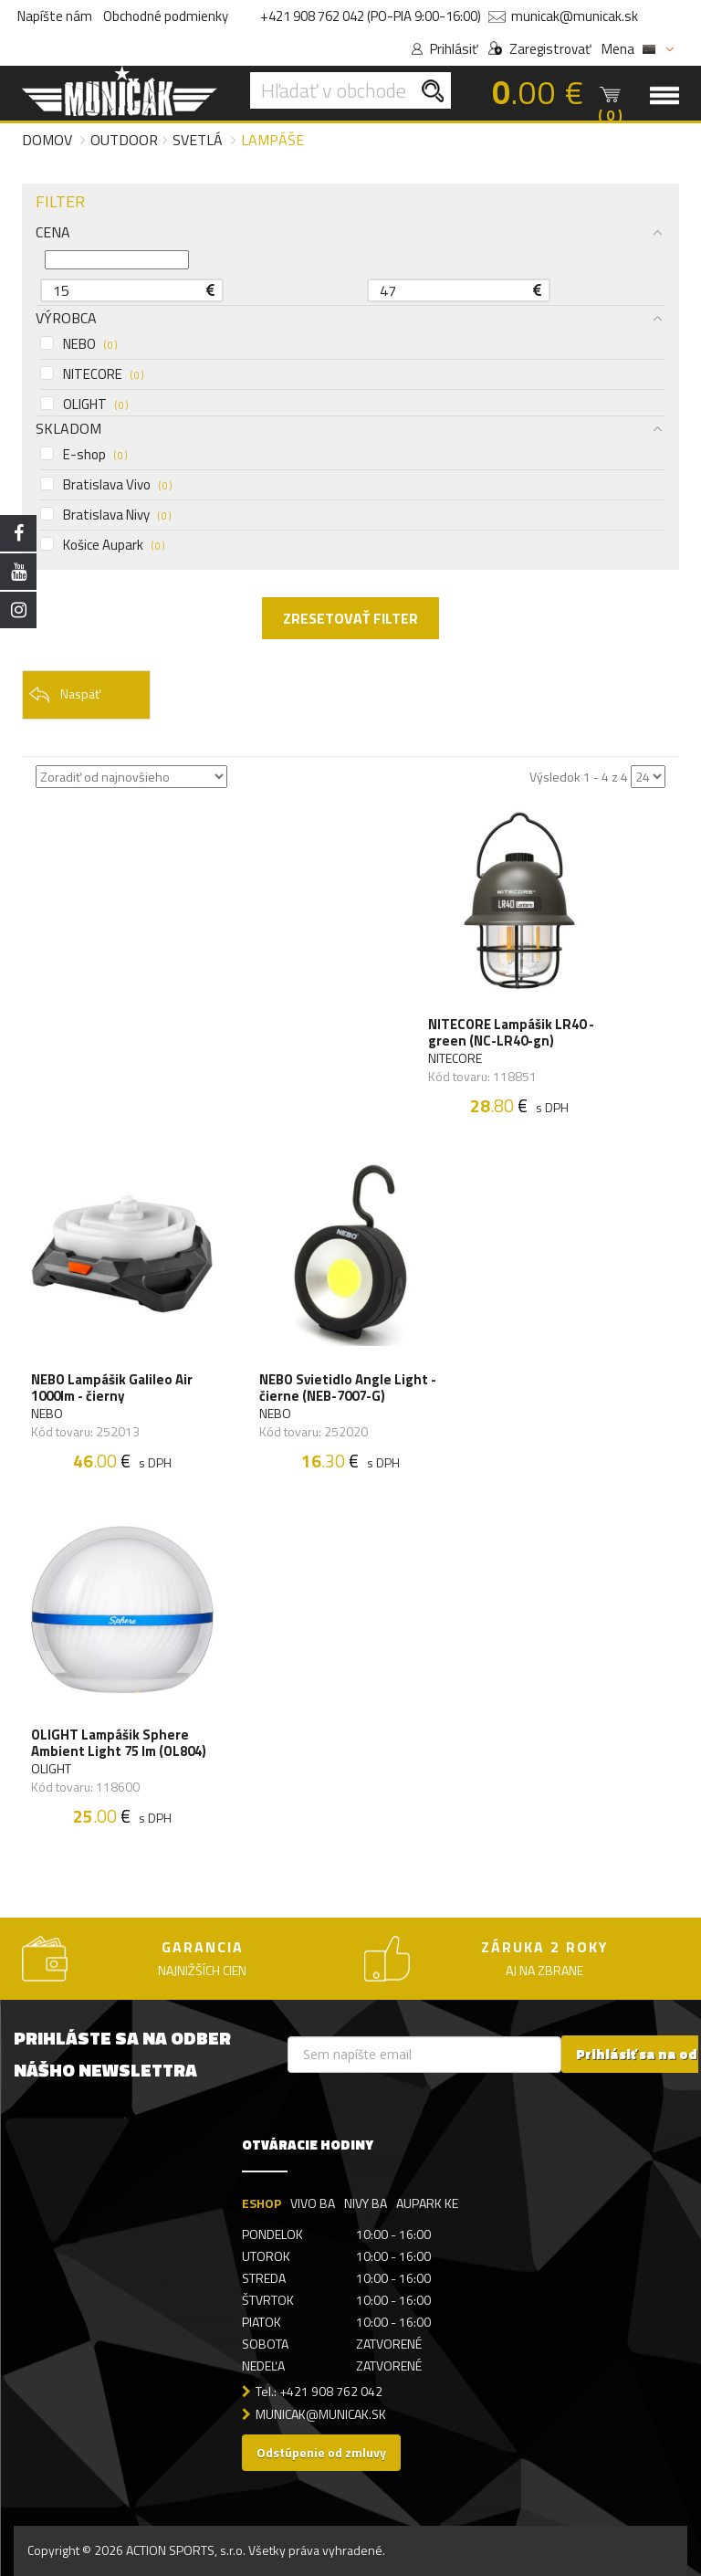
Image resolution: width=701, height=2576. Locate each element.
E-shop (83, 455)
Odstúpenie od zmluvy (321, 2452)
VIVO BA (312, 2203)
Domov (47, 140)
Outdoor (124, 140)
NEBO (78, 344)
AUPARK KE (427, 2203)
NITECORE (91, 374)
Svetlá (198, 140)
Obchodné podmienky (165, 15)
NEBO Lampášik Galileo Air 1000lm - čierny (112, 1388)
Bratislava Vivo (106, 485)
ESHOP (261, 2203)
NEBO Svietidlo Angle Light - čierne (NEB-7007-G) (347, 1388)
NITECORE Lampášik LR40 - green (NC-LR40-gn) (511, 1032)
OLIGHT (84, 404)
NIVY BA (365, 2203)
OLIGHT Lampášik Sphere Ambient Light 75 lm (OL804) (118, 1743)
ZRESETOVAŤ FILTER (350, 618)
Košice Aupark (102, 545)
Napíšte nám (54, 15)
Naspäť (63, 695)
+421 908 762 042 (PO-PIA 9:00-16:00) (370, 15)
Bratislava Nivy (105, 515)
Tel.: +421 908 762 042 (319, 2391)
